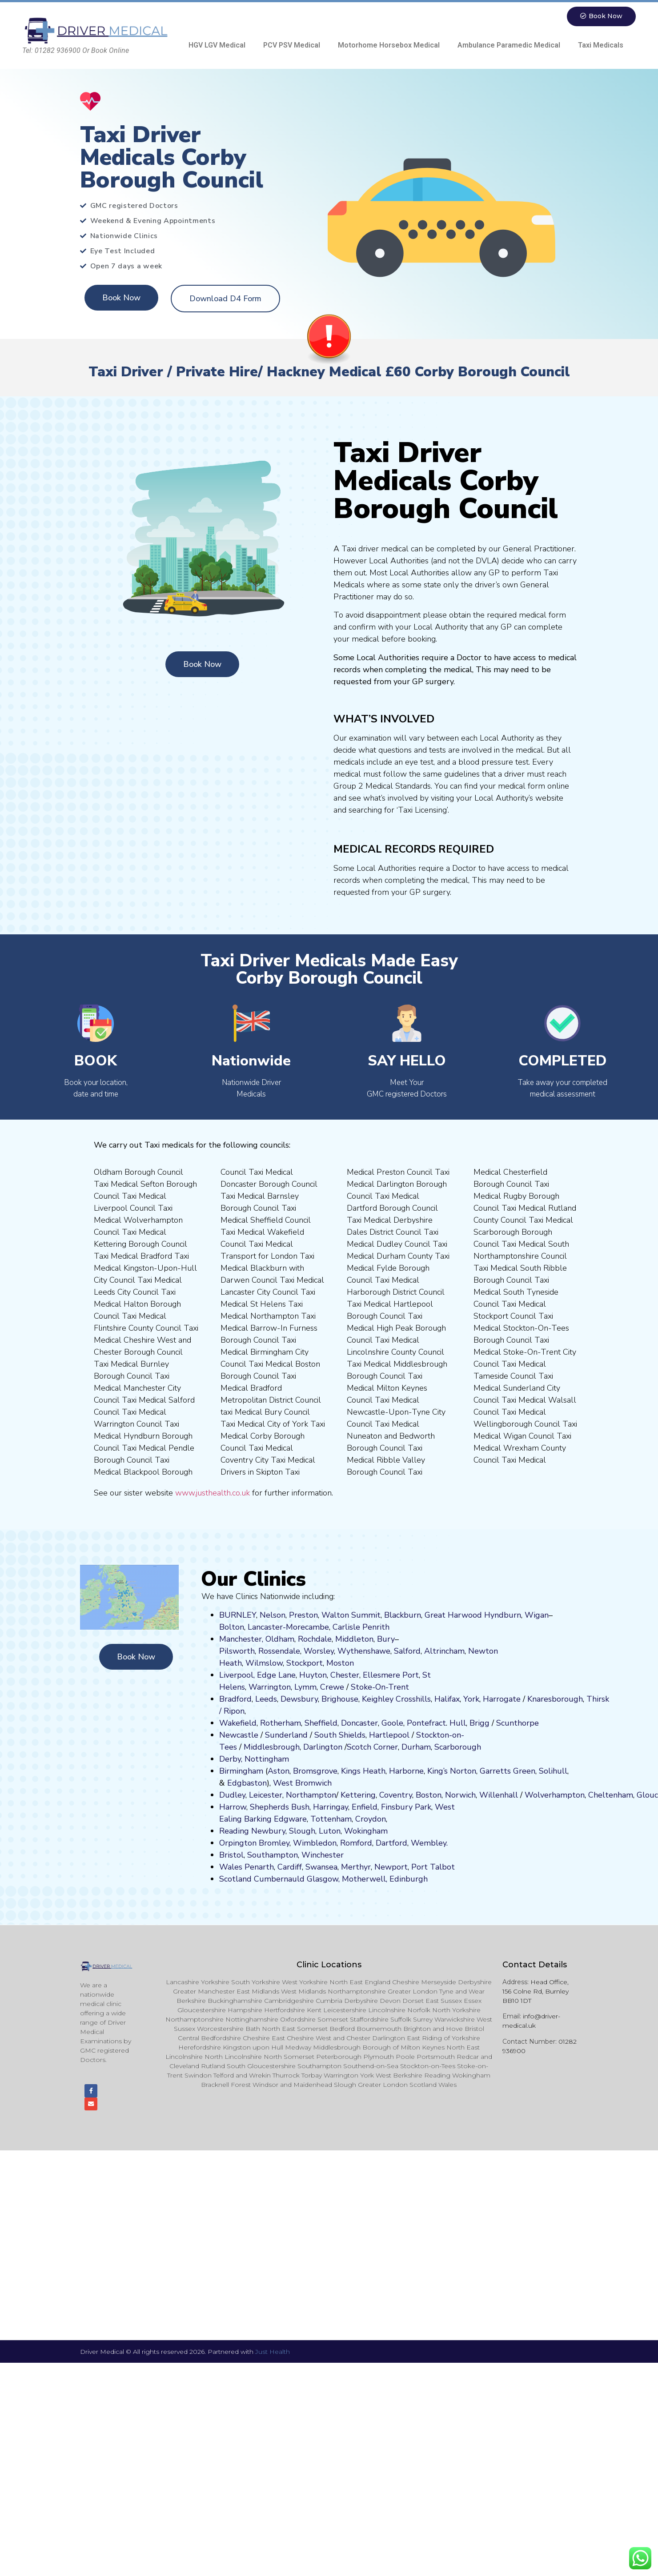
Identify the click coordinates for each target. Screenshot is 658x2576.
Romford (356, 1843)
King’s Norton (451, 1771)
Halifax (447, 1699)
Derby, (230, 1759)
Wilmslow (264, 1663)
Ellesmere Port (391, 1675)
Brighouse (339, 1699)
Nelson (272, 1615)
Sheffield (321, 1723)
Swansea (321, 1867)
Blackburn (402, 1615)
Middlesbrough (272, 1747)
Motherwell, (364, 1879)
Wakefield (238, 1723)
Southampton (272, 1855)
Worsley (319, 1651)
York (471, 1699)
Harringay (330, 1807)
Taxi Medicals (600, 45)
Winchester (322, 1855)
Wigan (537, 1615)
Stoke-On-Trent (380, 1687)
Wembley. (429, 1843)
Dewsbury (299, 1699)
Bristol (231, 1855)
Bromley (274, 1843)
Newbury (268, 1831)
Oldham (279, 1639)
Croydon (370, 1819)
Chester (344, 1675)
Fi (384, 1807)
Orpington (238, 1843)
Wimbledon (315, 1843)
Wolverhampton (555, 1795)
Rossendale (279, 1651)
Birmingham (241, 1771)
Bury (386, 1639)
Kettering (357, 1795)
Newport (391, 1867)
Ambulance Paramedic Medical (508, 45)
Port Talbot (433, 1867)
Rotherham (280, 1723)
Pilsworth (237, 1651)
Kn (532, 1699)
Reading (234, 1831)
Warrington (270, 1687)
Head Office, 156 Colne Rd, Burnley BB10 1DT (535, 1991)
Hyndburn (502, 1615)
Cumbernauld (279, 1879)
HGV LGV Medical (217, 45)
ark (425, 1807)
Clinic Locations (329, 1965)
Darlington (322, 1747)
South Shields (339, 1735)
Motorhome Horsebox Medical (389, 45)
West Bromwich (302, 1783)
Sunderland (286, 1735)
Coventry (395, 1795)
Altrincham (444, 1651)
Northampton (311, 1795)
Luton (330, 1831)
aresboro (553, 1699)
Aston (278, 1771)
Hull (457, 1723)
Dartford (391, 1843)
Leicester (265, 1795)
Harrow (232, 1807)
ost (339, 1663)
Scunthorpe (517, 1723)
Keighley (377, 1699)
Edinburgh (408, 1879)
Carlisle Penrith (361, 1627)
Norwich (460, 1795)
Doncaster (359, 1723)
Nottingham (267, 1759)
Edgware (290, 1819)
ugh (576, 1699)
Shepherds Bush (279, 1807)
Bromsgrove (315, 1771)
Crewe (332, 1687)
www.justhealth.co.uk (212, 1493)
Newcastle (238, 1735)
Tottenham (331, 1819)
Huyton (313, 1675)
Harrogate (502, 1699)
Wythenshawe (363, 1651)
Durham (416, 1747)
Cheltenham (610, 1795)
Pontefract (426, 1723)
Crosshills (413, 1699)
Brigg (479, 1723)
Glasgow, (323, 1879)
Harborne (406, 1771)
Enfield (364, 1807)
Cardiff (289, 1867)
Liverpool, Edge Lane (257, 1675)
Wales (230, 1867)
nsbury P (403, 1807)
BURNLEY (237, 1615)
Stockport (304, 1663)
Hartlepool (389, 1735)
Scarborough (457, 1747)
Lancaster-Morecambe (288, 1627)
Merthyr (356, 1867)
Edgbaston (246, 1783)
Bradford (235, 1699)
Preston (303, 1615)
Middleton (354, 1639)
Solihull (553, 1771)
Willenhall (498, 1795)
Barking (258, 1819)
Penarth (259, 1867)
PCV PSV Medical (291, 45)
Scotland (235, 1879)
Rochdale (315, 1639)
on (349, 1663)
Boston (428, 1795)
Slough (301, 1831)
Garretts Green (507, 1771)
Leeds (266, 1699)
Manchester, (241, 1639)
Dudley (232, 1795)
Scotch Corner (372, 1747)
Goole (392, 1723)
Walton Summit (351, 1615)
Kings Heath (363, 1771)
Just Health (272, 2355)
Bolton (231, 1627)
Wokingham (366, 1831)
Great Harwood (453, 1615)
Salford (407, 1651)
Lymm (305, 1687)
